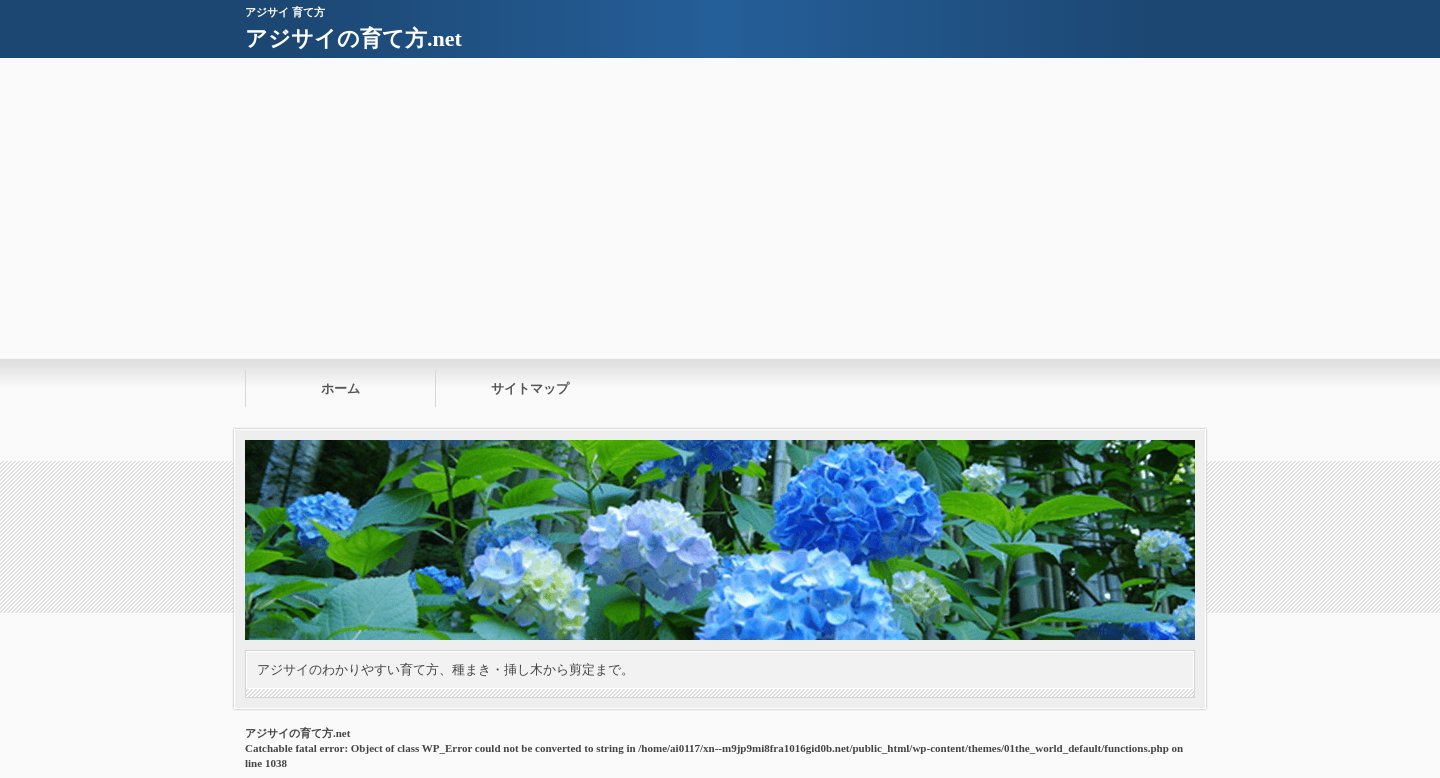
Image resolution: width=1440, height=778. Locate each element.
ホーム (340, 388)
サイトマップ (530, 388)
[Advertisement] (720, 208)
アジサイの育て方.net (353, 38)
